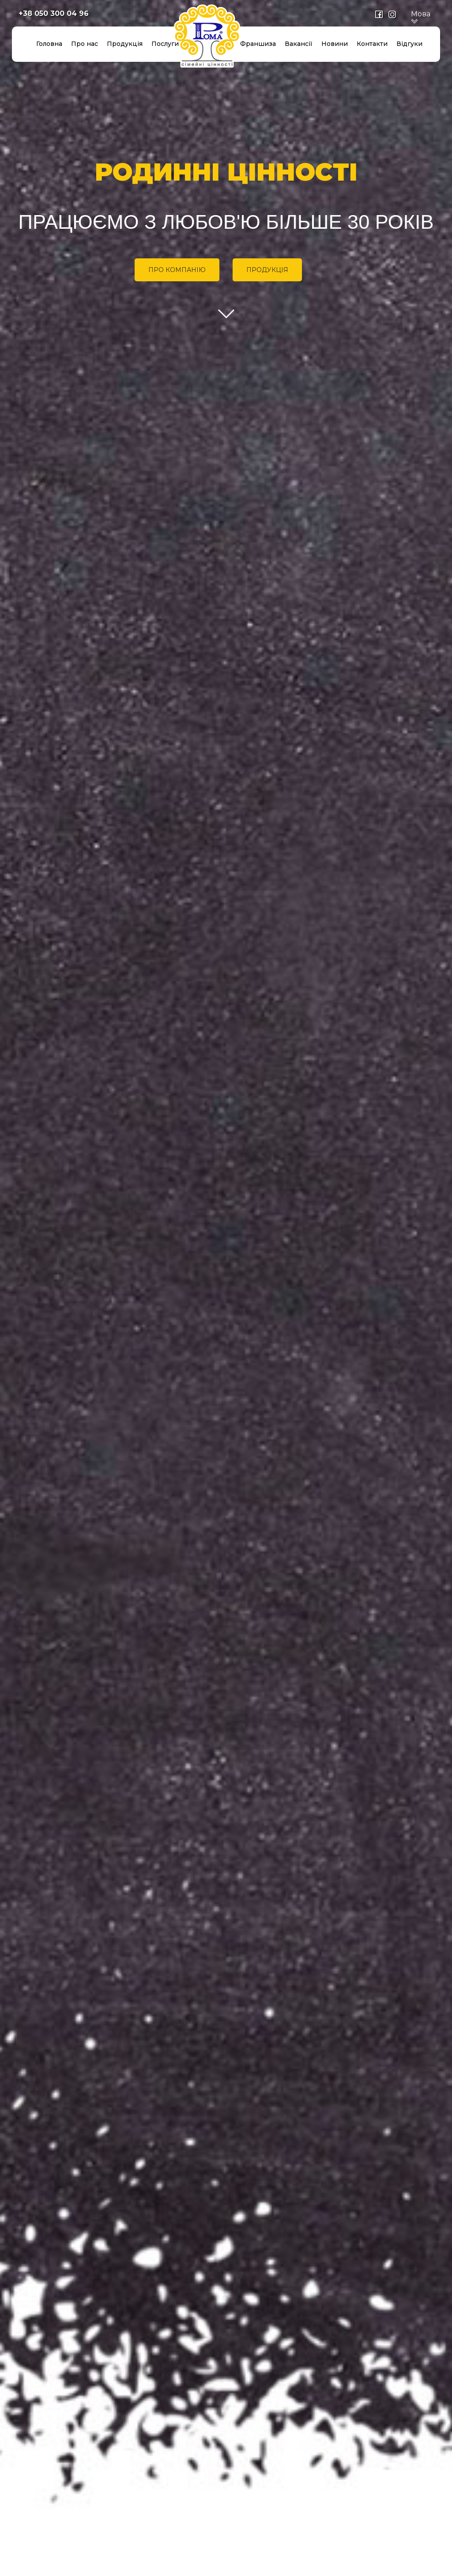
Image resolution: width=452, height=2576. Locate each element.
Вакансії (299, 44)
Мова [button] (420, 18)
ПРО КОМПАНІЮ (177, 270)
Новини (334, 44)
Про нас (84, 44)
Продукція (125, 44)
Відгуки (409, 44)
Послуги (165, 44)
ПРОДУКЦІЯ (267, 270)
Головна (49, 44)
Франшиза (258, 44)
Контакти (372, 44)
